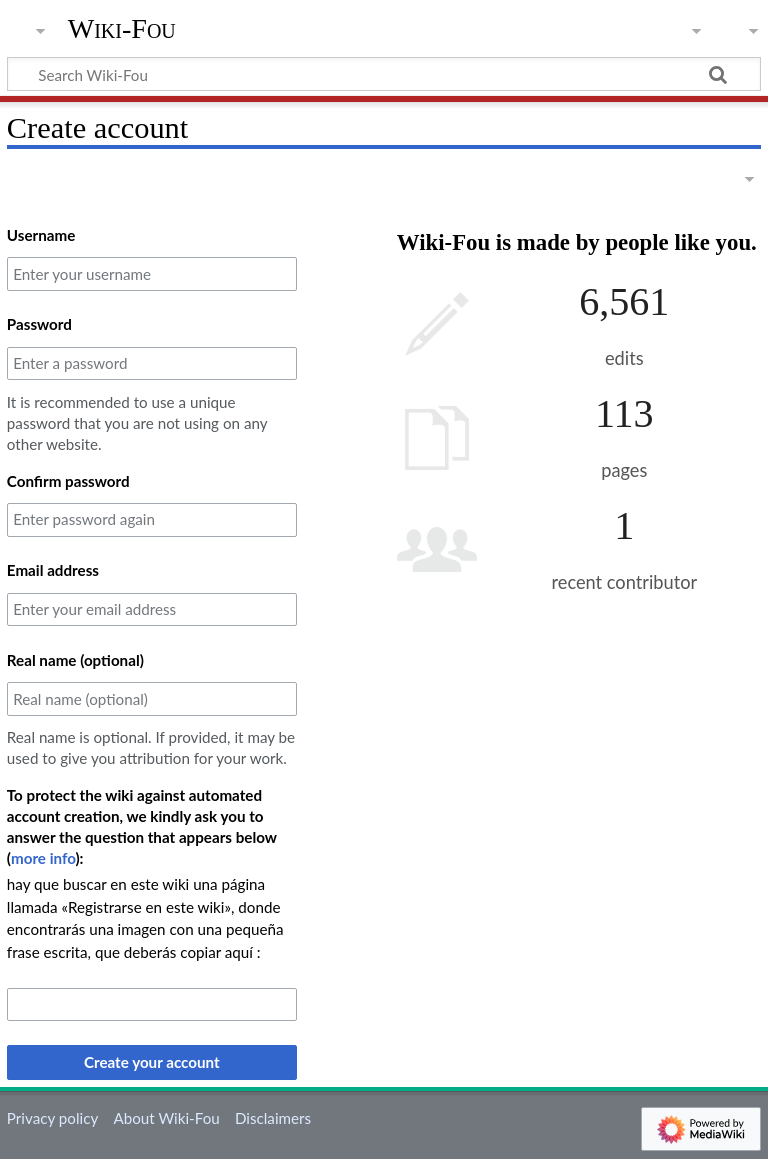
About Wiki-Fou (166, 1118)
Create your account (152, 1062)
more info (43, 858)
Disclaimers (273, 1118)
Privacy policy (52, 1118)
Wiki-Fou (122, 29)
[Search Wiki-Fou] (384, 74)
